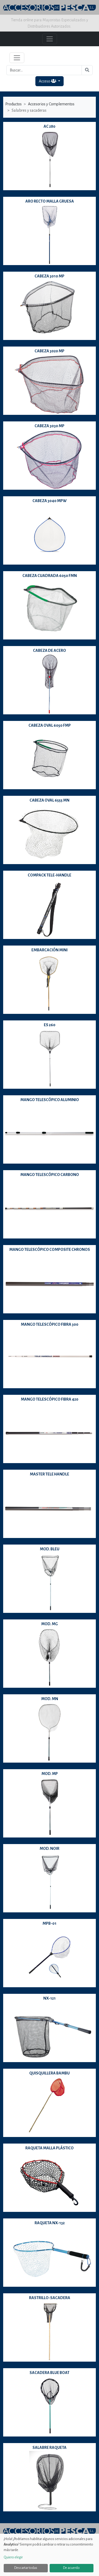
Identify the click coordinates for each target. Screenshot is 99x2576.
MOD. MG (49, 1624)
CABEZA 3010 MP (49, 276)
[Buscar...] (44, 70)
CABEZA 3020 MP (49, 351)
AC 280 (49, 126)
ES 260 (49, 1025)
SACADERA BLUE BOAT (49, 2373)
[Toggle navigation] (17, 58)
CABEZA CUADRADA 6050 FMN (49, 576)
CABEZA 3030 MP (49, 426)
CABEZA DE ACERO (49, 650)
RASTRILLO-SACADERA (49, 2298)
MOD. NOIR (49, 1848)
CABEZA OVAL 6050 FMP (50, 725)
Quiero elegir (13, 2557)
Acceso (48, 81)
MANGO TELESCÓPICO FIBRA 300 (49, 1324)
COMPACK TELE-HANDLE (49, 875)
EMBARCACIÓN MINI (49, 950)
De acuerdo (71, 2568)
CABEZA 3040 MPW (49, 501)
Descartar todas (25, 2568)
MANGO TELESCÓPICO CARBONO (49, 1175)
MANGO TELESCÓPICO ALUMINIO (49, 1100)
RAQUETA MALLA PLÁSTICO (49, 2148)
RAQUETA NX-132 (50, 2223)
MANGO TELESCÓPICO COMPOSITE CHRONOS (49, 1249)
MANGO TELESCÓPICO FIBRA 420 (49, 1399)
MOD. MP (49, 1774)
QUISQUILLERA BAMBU (49, 2073)
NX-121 (49, 1998)
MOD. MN (49, 1699)
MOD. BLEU (49, 1549)
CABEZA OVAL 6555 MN (49, 800)
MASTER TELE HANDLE (49, 1474)
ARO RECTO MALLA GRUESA (49, 201)
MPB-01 (49, 1923)
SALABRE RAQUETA (49, 2447)
